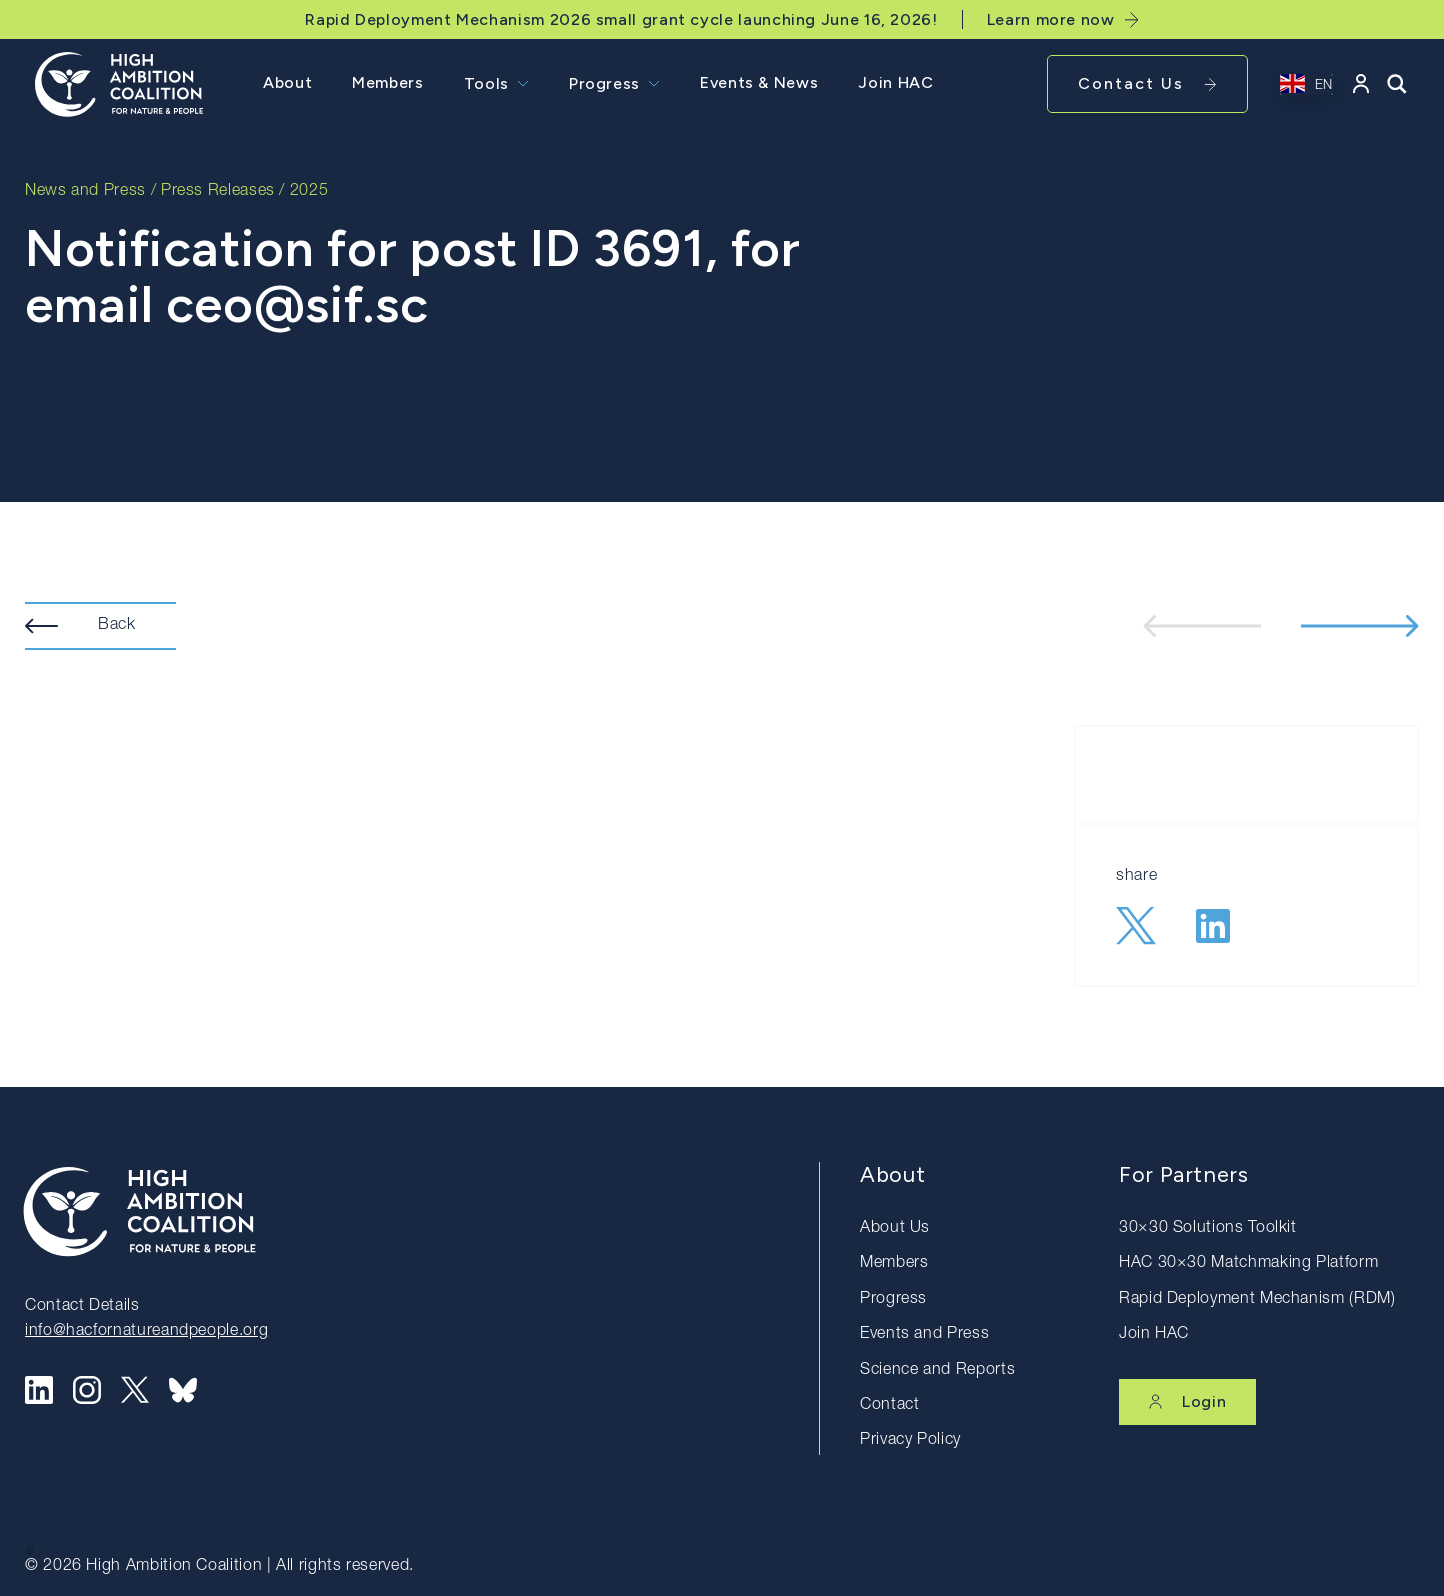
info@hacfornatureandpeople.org (146, 1332)
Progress (604, 83)
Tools (486, 83)
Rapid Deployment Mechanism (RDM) (1257, 1300)
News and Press (85, 192)
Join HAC (895, 82)
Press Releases (218, 192)
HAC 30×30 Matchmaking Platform (1248, 1264)
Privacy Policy (910, 1441)
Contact (889, 1406)
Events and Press (924, 1335)
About (287, 82)
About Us (895, 1229)
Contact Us (1147, 83)
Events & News (759, 82)
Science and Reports (937, 1371)
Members (387, 82)
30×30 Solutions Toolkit (1208, 1229)
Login (1187, 1401)
